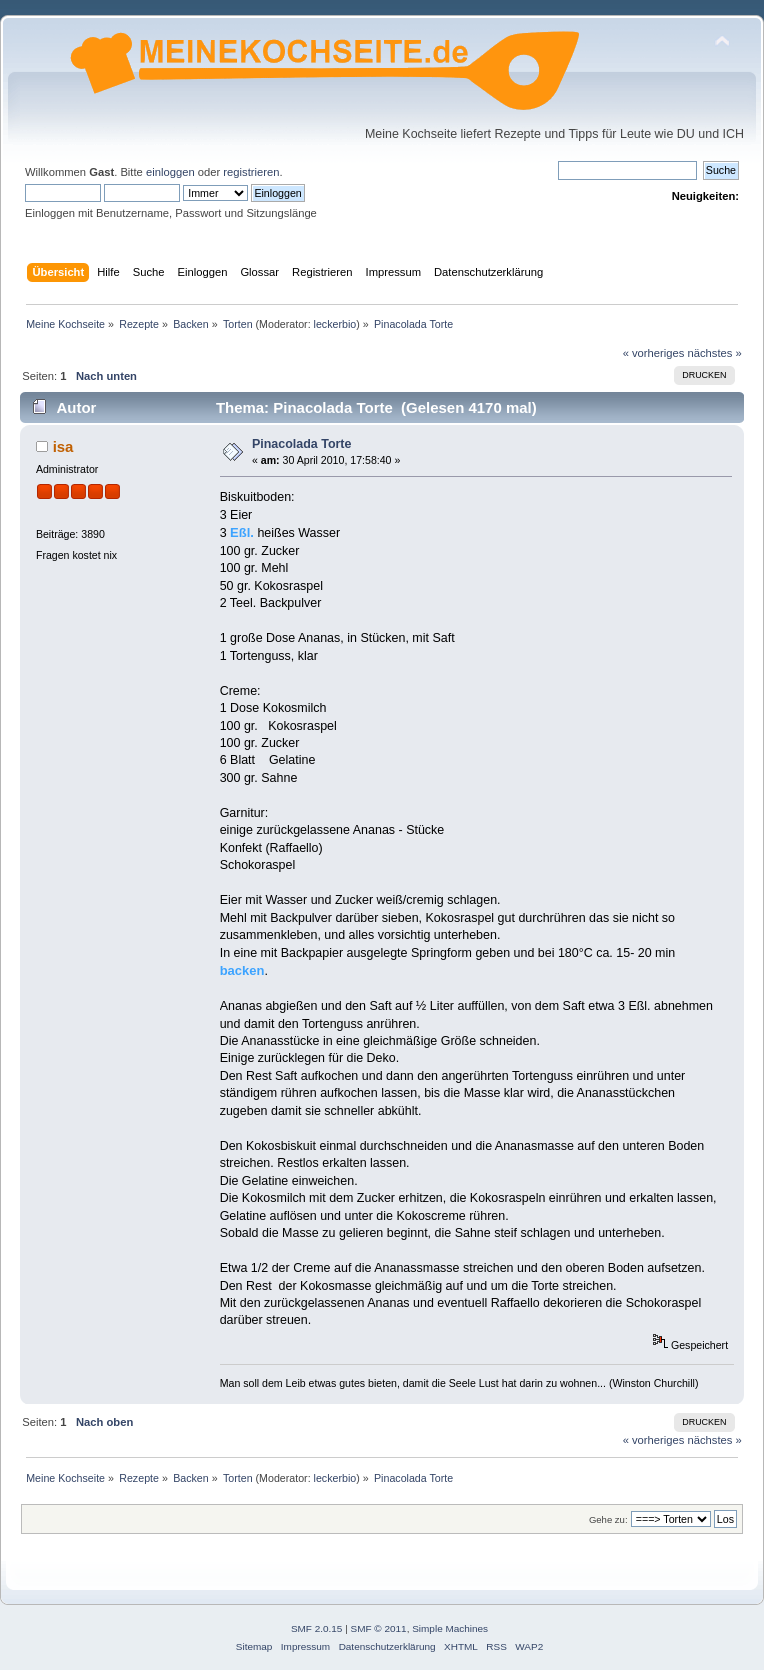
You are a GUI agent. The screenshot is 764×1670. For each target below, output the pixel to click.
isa (63, 446)
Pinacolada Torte (302, 444)
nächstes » (715, 353)
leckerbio (335, 324)
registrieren (251, 172)
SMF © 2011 (379, 1628)
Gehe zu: (608, 1519)
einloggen (170, 172)
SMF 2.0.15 (317, 1628)
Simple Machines (450, 1628)
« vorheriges (654, 353)
